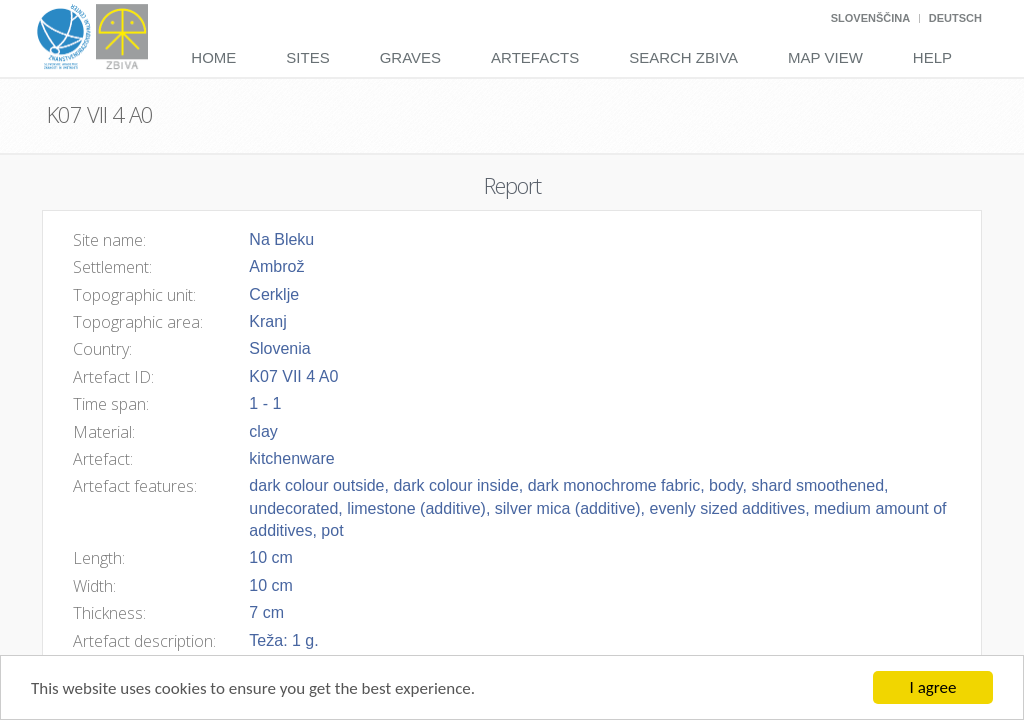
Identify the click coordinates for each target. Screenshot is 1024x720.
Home (213, 57)
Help (932, 57)
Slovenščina (870, 18)
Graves (410, 57)
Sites (307, 57)
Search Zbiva (683, 57)
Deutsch (955, 18)
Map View (825, 57)
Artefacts (535, 57)
